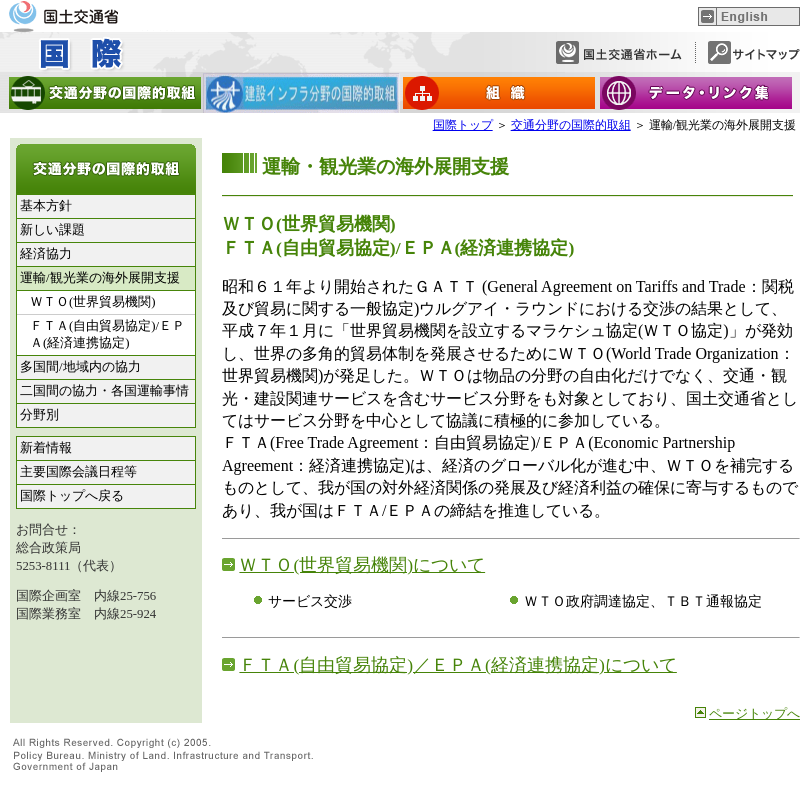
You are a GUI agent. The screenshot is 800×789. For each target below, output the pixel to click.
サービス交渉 (310, 601)
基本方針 (46, 206)
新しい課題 (52, 230)
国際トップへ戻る (72, 496)
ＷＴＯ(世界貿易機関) (93, 302)
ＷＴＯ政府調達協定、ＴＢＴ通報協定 (643, 601)
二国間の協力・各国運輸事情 (104, 391)
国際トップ (463, 125)
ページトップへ (754, 714)
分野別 (39, 415)
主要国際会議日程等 (78, 472)
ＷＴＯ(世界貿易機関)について (362, 565)
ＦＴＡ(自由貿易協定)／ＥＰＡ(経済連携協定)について (457, 665)
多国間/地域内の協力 (80, 367)
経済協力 (46, 254)
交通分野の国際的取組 (571, 125)
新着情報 (46, 448)
